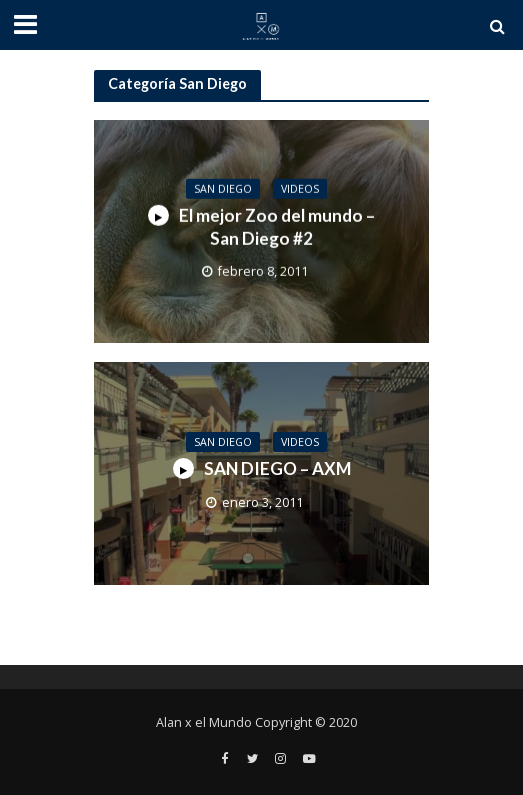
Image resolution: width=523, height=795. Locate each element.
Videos (300, 188)
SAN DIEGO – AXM (262, 468)
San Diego (223, 188)
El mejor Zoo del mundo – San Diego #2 (261, 226)
